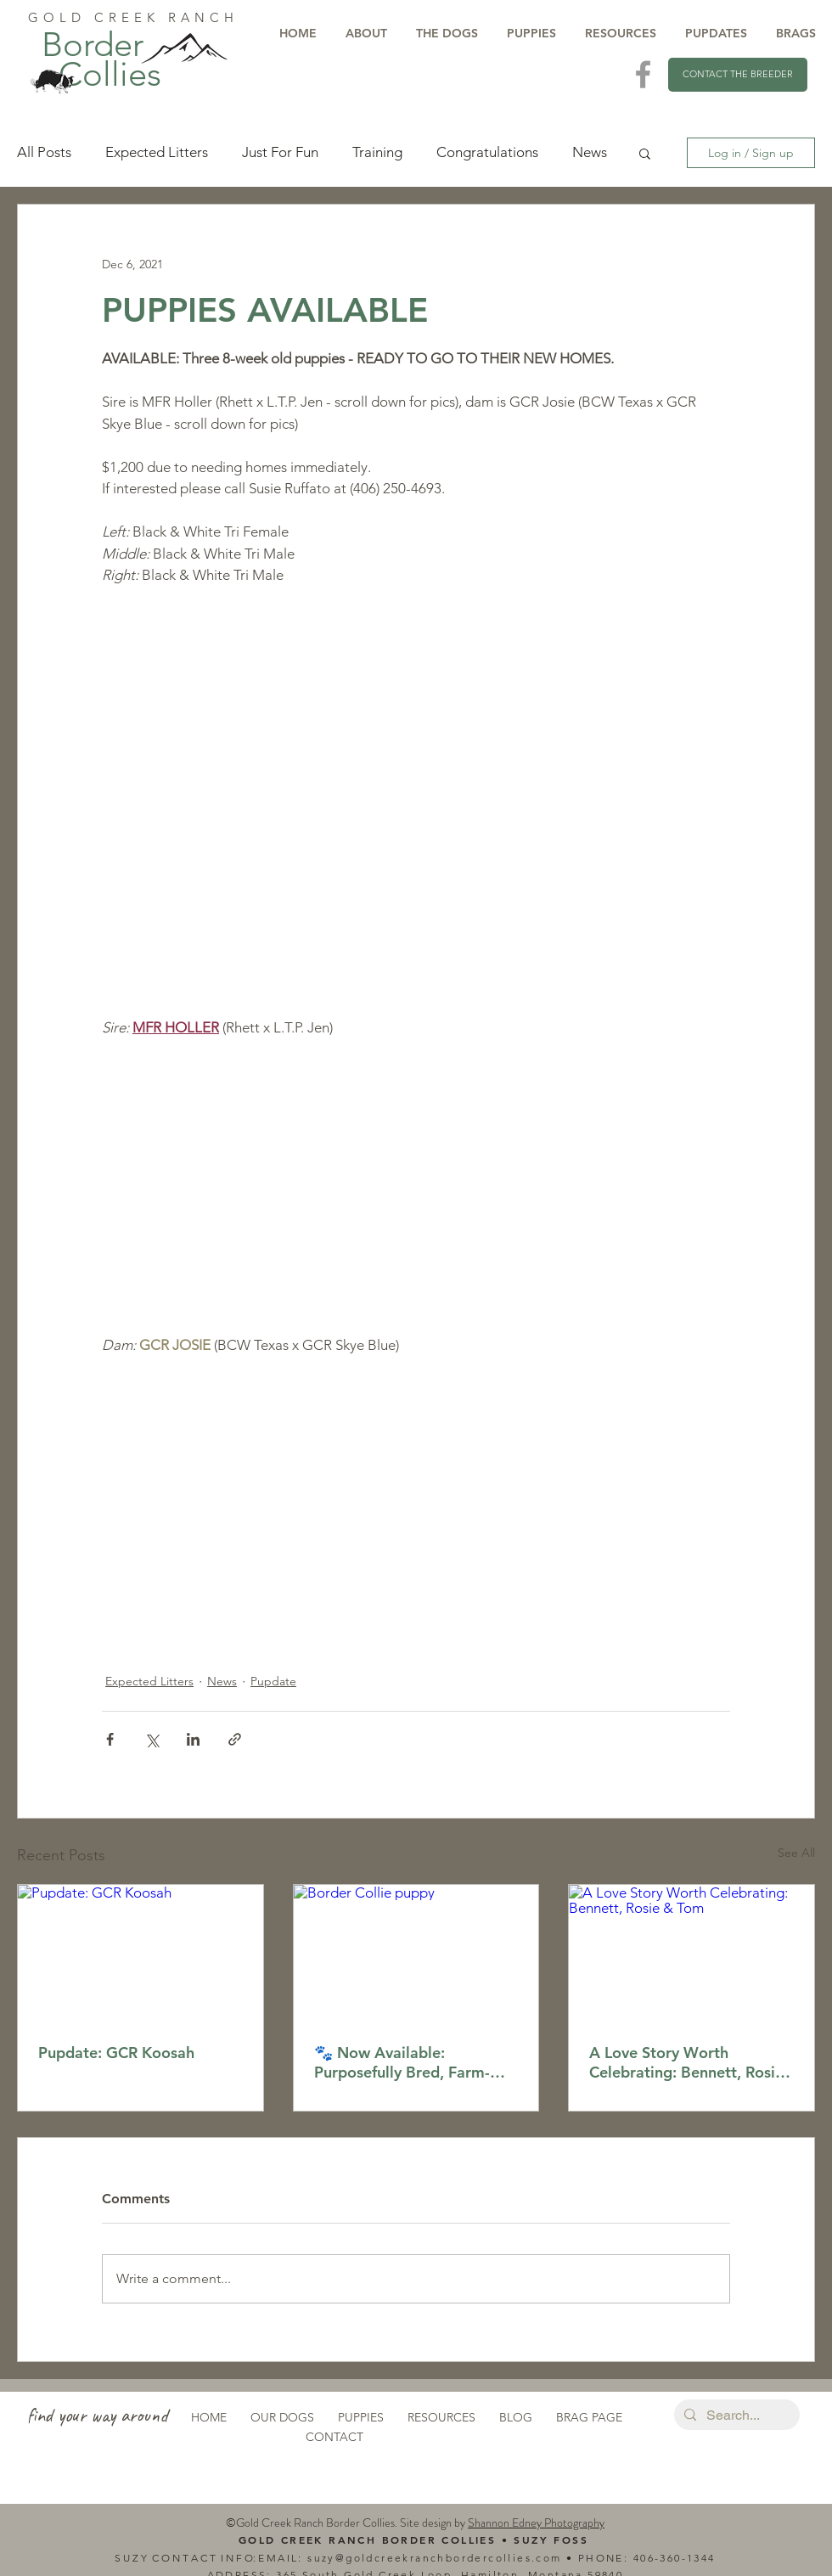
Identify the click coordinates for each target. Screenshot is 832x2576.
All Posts (44, 151)
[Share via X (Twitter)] (151, 1739)
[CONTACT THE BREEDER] (737, 75)
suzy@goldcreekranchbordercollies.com (434, 2557)
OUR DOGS (282, 2417)
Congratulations (487, 151)
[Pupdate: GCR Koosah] (140, 1953)
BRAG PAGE (589, 2417)
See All (796, 1852)
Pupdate (273, 1681)
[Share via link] (235, 1739)
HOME (209, 2417)
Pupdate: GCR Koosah (116, 2052)
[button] (645, 153)
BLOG (515, 2417)
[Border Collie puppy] (416, 1953)
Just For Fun (280, 151)
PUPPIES (361, 2417)
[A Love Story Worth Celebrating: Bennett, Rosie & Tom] (691, 1953)
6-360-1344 (682, 2557)
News (589, 151)
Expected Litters (156, 151)
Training (377, 151)
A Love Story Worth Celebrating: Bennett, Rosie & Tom (686, 2062)
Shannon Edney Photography (536, 2522)
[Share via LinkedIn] (193, 1739)
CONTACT (334, 2436)
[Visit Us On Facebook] (643, 74)
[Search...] (735, 2415)
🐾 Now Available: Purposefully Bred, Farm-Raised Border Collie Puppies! (402, 2062)
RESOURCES (441, 2417)
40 (640, 2557)
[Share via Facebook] (110, 1739)
